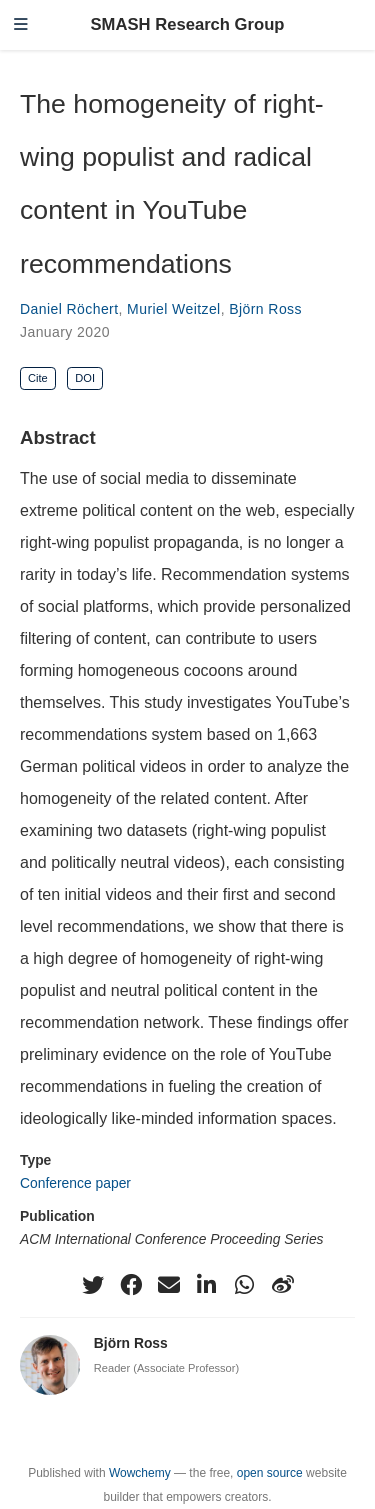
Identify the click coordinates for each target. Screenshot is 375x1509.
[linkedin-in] (207, 1285)
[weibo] (283, 1285)
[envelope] (169, 1285)
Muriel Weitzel (174, 309)
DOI (85, 378)
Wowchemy (140, 1473)
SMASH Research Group (187, 24)
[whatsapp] (245, 1285)
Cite (38, 378)
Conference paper (75, 1183)
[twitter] (93, 1285)
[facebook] (131, 1285)
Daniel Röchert (69, 309)
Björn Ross (265, 309)
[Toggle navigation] (21, 25)
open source (270, 1473)
